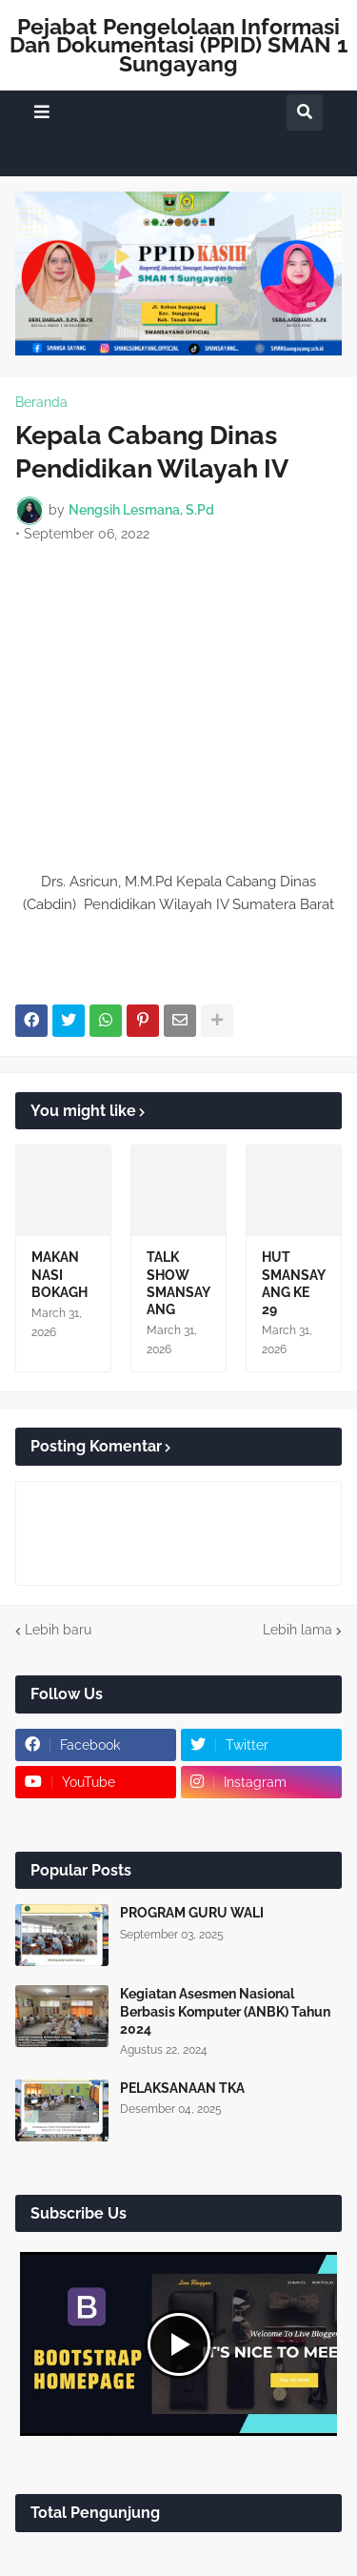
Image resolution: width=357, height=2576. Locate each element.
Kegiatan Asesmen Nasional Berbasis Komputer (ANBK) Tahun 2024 (225, 2011)
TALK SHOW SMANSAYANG (178, 1283)
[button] (42, 112)
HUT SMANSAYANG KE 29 (294, 1283)
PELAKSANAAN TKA (182, 2088)
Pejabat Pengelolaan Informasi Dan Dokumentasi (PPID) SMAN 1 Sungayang (178, 44)
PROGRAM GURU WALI (192, 1912)
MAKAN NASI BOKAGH (59, 1274)
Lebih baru (58, 1629)
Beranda (41, 402)
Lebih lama (297, 1629)
